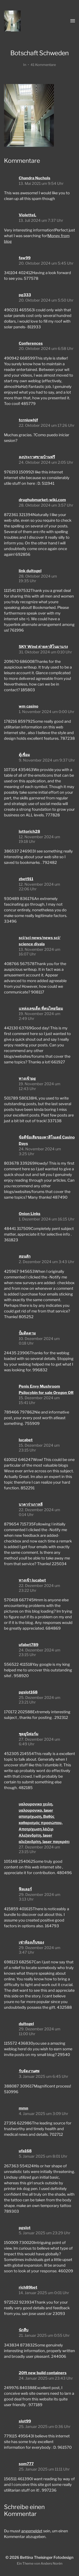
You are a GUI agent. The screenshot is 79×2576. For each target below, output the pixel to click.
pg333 (25, 295)
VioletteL (27, 215)
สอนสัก (25, 1256)
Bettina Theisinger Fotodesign (47, 2557)
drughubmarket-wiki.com (42, 500)
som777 (26, 2464)
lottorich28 (29, 831)
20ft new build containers (43, 2373)
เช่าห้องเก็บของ (31, 1942)
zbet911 (26, 879)
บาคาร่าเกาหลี (31, 1504)
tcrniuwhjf (28, 420)
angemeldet (31, 2531)
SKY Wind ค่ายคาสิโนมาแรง (43, 646)
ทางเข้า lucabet (32, 1580)
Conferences (31, 343)
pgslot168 (28, 1692)
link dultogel (30, 571)
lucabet (26, 1440)
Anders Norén (51, 2563)
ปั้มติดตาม (27, 1333)
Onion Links (29, 1213)
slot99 (25, 2421)
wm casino (28, 706)
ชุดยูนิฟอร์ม (28, 1734)
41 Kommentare (43, 65)
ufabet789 (28, 1644)
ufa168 (25, 2151)
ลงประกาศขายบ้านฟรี (37, 457)
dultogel (26, 2024)
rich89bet (28, 2287)
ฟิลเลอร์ (25, 1889)
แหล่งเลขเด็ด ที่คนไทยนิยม (41, 1008)
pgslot (25, 2227)
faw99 (25, 258)
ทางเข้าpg (27, 1078)
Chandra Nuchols (34, 178)
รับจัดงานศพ (29, 2071)
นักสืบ (23, 2330)
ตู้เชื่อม (24, 755)
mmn (23, 2108)
